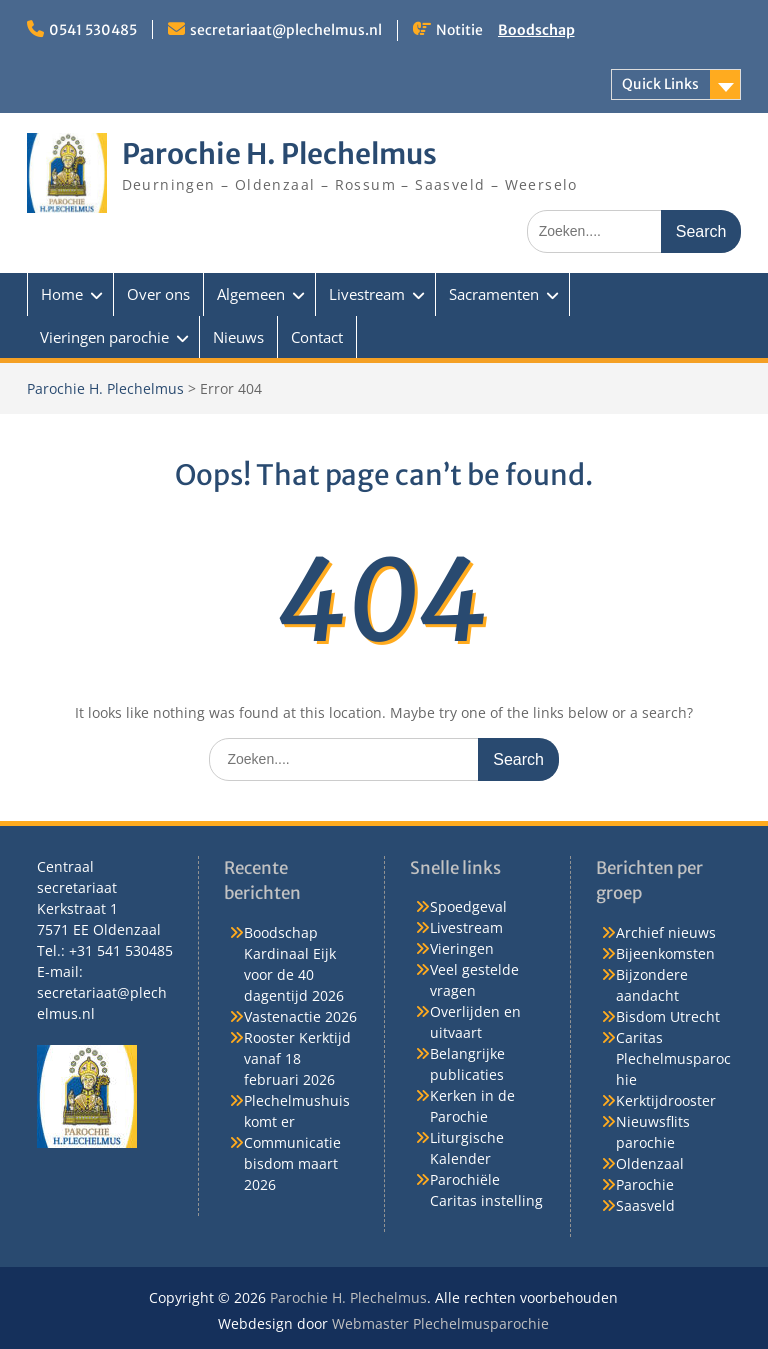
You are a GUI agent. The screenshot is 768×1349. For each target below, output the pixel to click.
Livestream (367, 294)
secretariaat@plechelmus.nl (286, 30)
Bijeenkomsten (665, 953)
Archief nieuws (666, 932)
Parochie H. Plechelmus (279, 154)
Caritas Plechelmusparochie (673, 1058)
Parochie (645, 1184)
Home (62, 294)
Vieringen (462, 948)
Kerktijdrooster (666, 1100)
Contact (317, 337)
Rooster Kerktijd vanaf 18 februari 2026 (297, 1058)
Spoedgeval (468, 906)
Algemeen (251, 294)
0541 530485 (93, 30)
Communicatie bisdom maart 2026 (292, 1163)
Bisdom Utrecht (668, 1016)
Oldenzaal (650, 1163)
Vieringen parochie (104, 337)
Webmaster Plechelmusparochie (440, 1323)
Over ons (158, 294)
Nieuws (238, 337)
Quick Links (660, 84)
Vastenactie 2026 (300, 1016)
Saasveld (645, 1205)
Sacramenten (494, 294)
